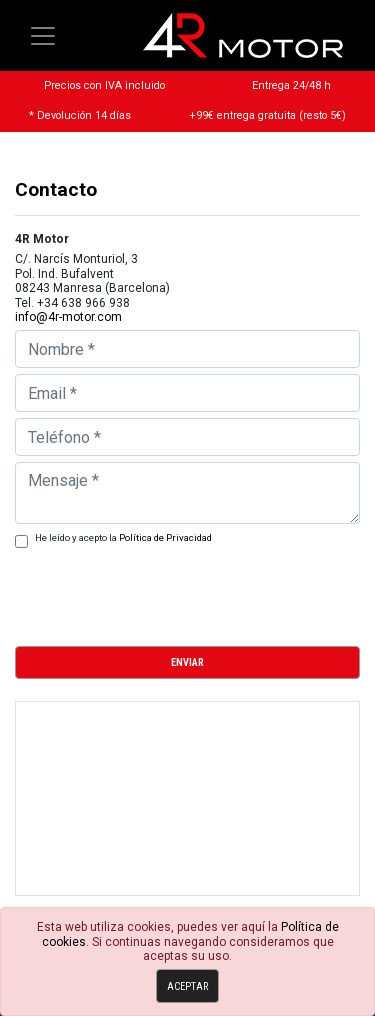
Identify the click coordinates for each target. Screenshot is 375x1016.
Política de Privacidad (165, 537)
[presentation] (167, 591)
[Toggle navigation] (43, 36)
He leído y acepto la (123, 537)
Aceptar (187, 986)
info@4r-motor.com (68, 317)
